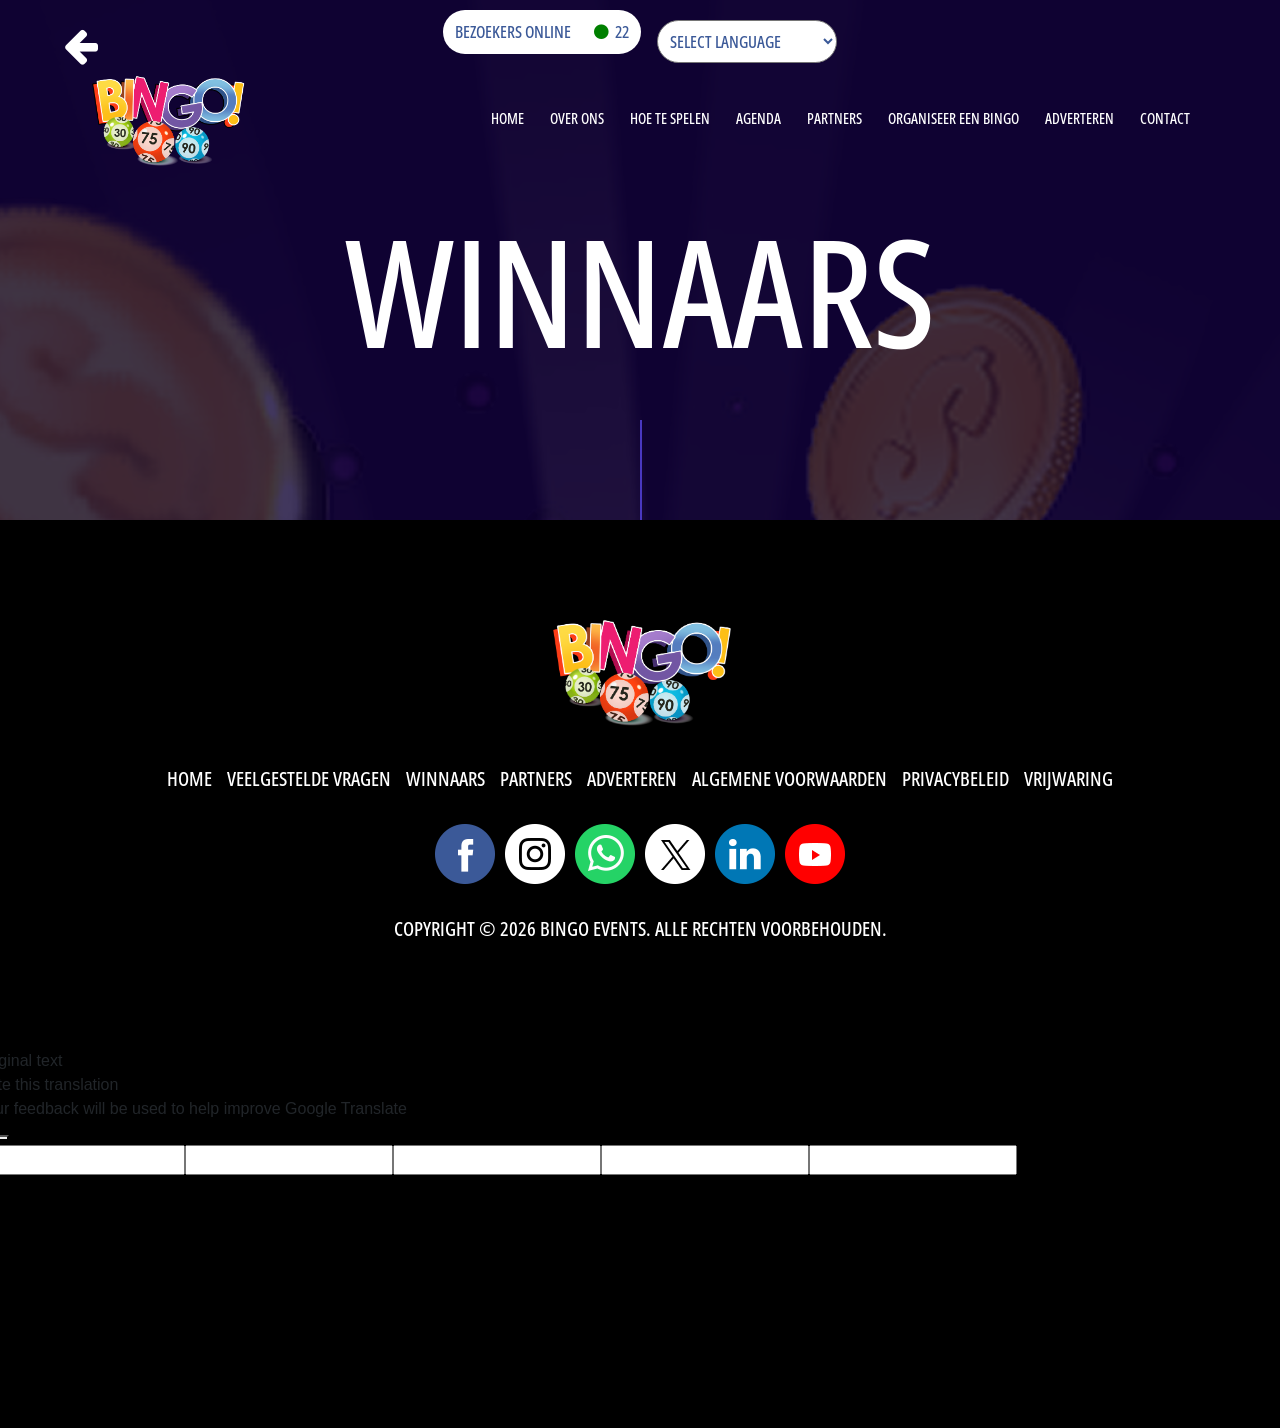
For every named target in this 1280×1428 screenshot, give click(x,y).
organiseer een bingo (953, 118)
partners (536, 778)
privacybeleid (955, 778)
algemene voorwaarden (789, 778)
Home (507, 118)
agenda (758, 118)
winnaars (445, 778)
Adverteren (1079, 118)
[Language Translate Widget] (747, 41)
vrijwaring (1068, 778)
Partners (834, 118)
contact (1165, 118)
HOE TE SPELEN (670, 118)
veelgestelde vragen (309, 778)
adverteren (632, 778)
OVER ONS (577, 118)
